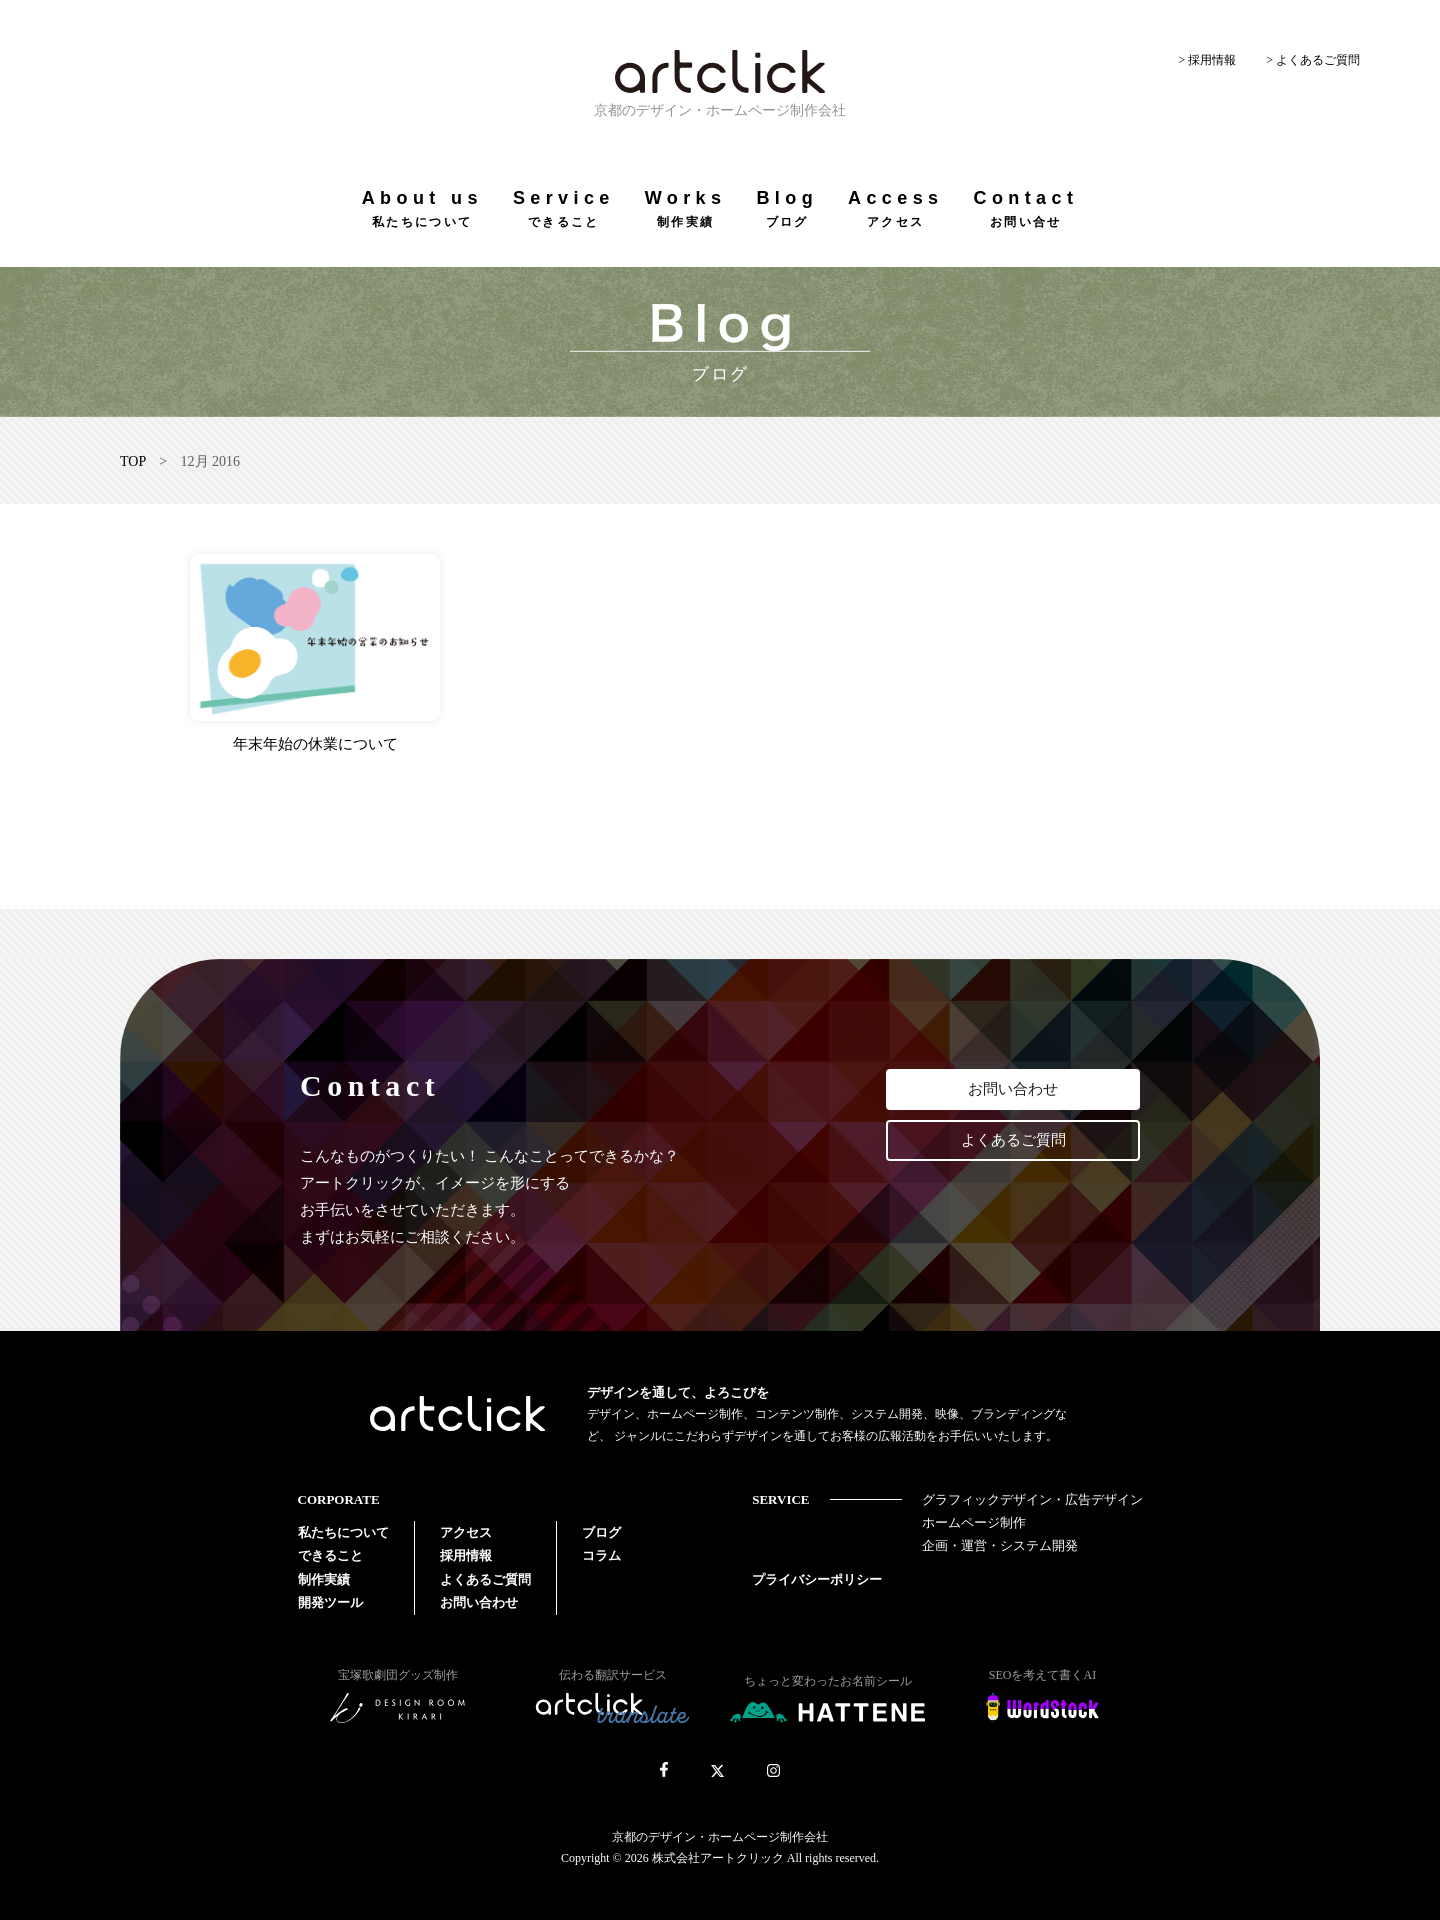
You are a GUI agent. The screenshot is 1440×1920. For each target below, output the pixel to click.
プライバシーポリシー (817, 1579)
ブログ (601, 1532)
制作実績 (324, 1579)
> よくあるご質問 (1313, 60)
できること (330, 1555)
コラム (601, 1555)
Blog (787, 208)
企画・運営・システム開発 (1000, 1545)
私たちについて (343, 1532)
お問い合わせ (1013, 1089)
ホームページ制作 (974, 1522)
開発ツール (330, 1602)
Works (686, 208)
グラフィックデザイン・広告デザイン (1032, 1499)
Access (895, 208)
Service (564, 208)
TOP (133, 461)
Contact (1025, 208)
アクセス (466, 1532)
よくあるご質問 (1013, 1140)
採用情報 (466, 1555)
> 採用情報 (1207, 60)
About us (422, 208)
